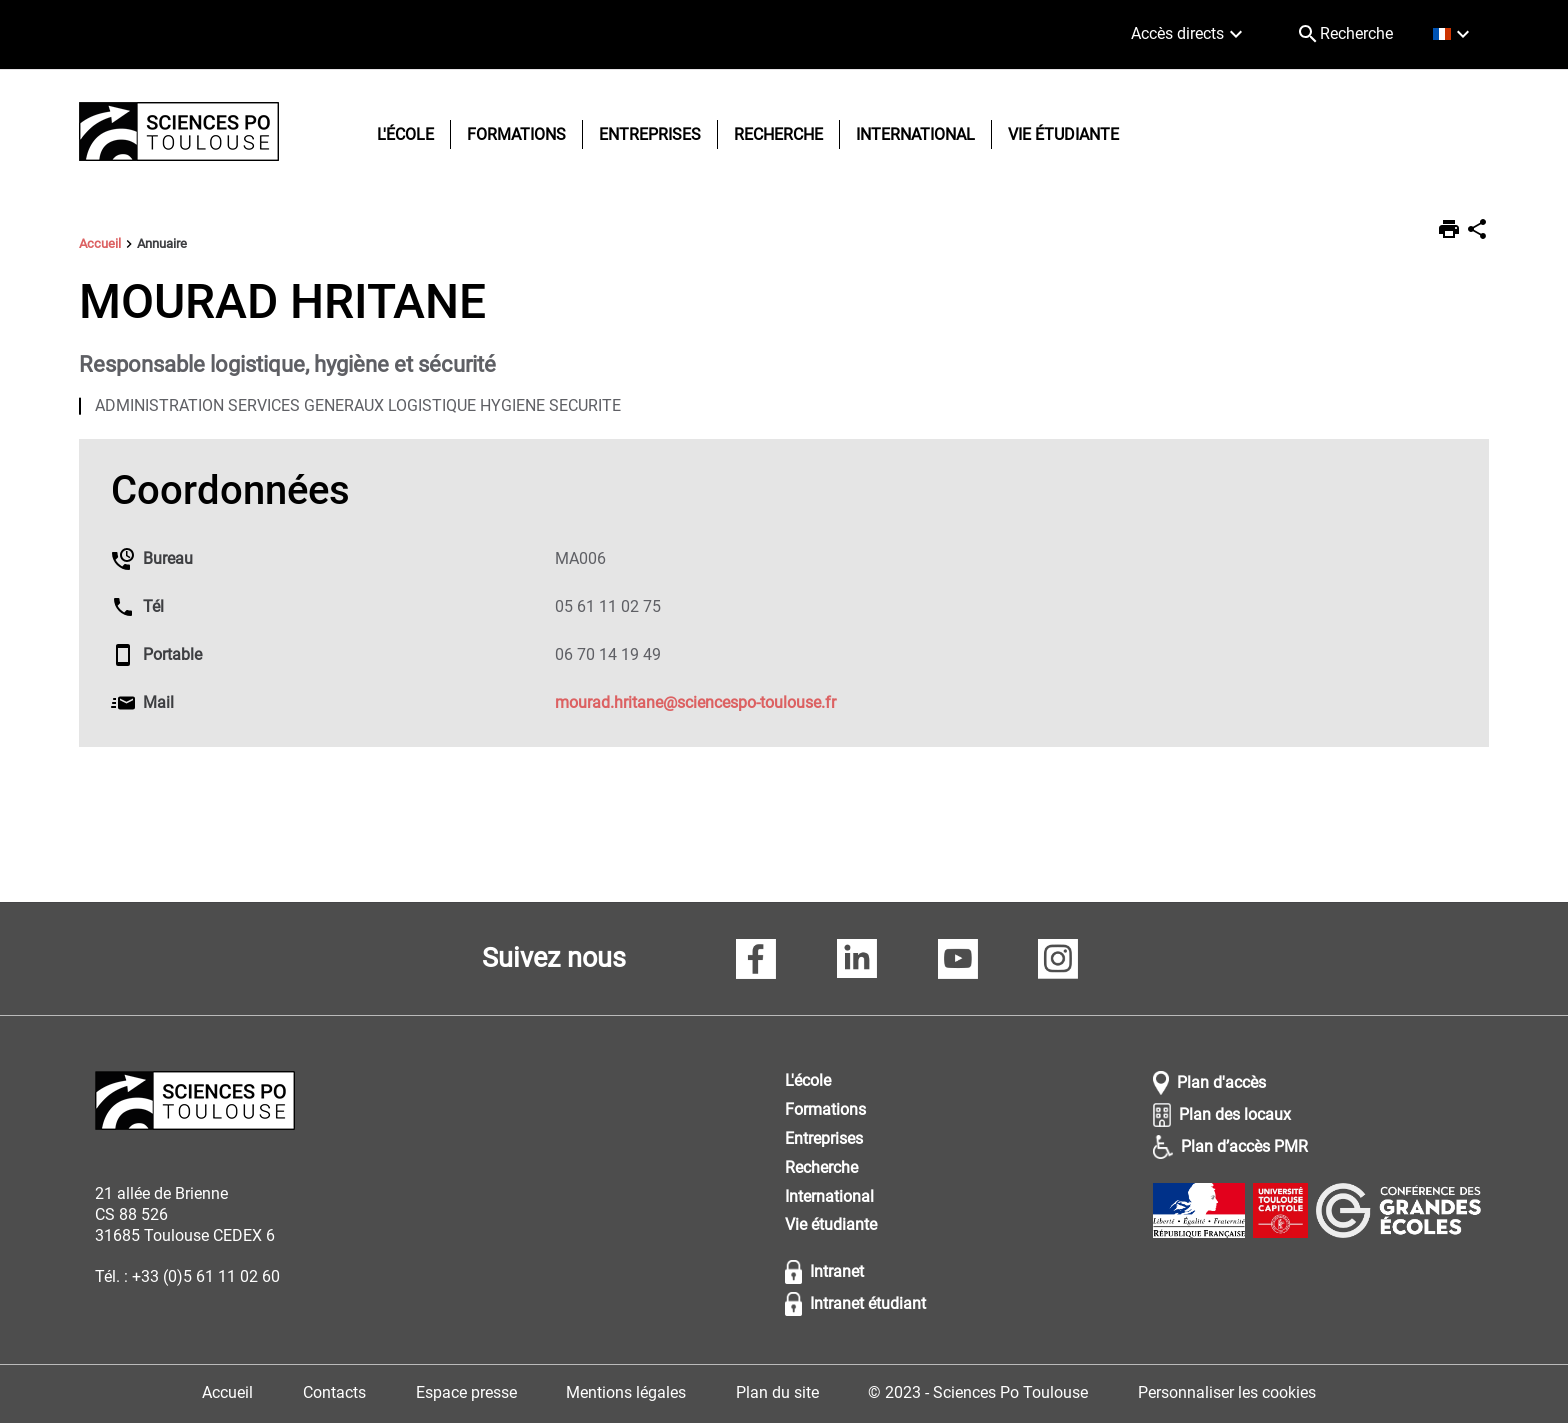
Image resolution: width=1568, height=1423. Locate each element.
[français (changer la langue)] (1453, 34)
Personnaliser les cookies (1227, 1392)
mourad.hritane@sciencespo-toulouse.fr (695, 702)
